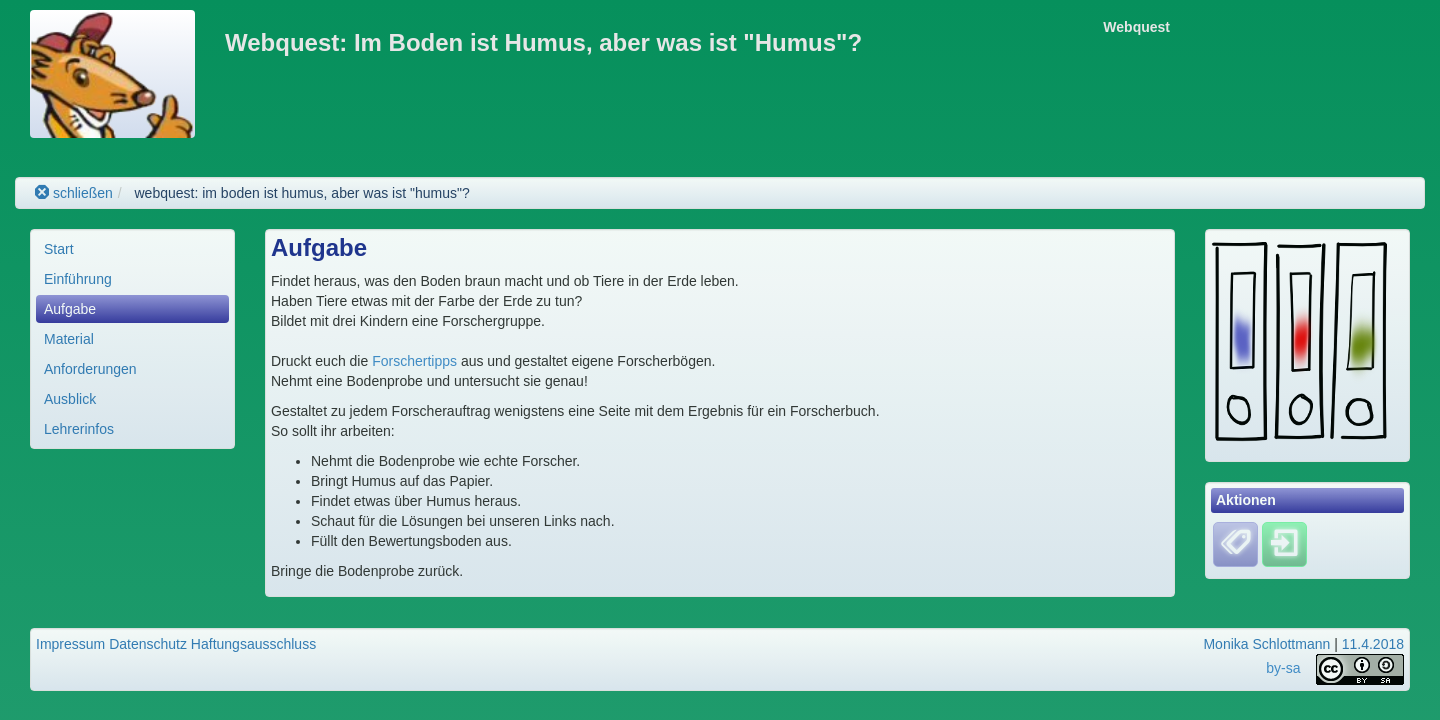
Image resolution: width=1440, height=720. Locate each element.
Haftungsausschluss (253, 644)
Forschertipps (416, 361)
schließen (74, 193)
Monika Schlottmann (1266, 644)
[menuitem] (132, 249)
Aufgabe (70, 309)
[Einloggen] (1284, 543)
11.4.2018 (1373, 644)
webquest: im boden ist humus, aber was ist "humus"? (301, 193)
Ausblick (70, 399)
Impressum (70, 644)
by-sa (1283, 668)
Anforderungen (90, 369)
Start (59, 249)
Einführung (78, 279)
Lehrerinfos (79, 429)
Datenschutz (148, 644)
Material (69, 339)
